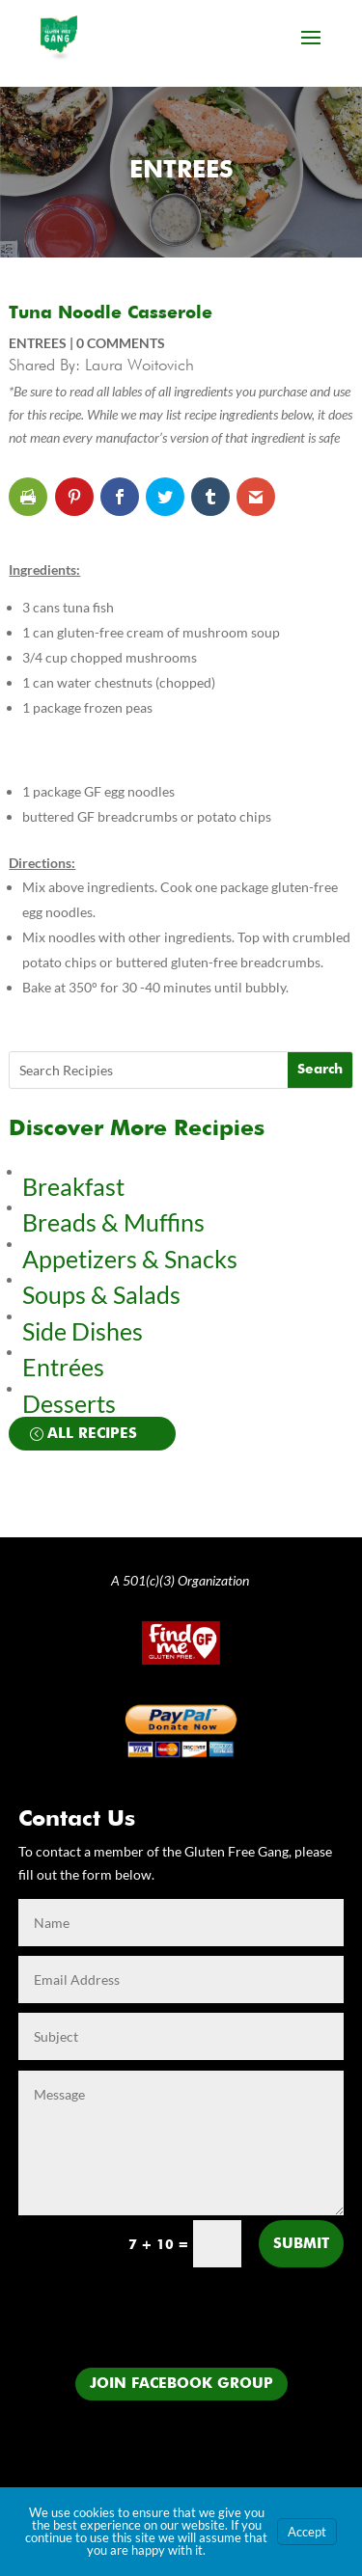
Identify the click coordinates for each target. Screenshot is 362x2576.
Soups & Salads (101, 1294)
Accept (307, 2531)
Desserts (71, 1403)
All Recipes (92, 1433)
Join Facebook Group (181, 2383)
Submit (301, 2244)
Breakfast (73, 1186)
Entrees (181, 171)
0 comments (120, 343)
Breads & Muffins (113, 1221)
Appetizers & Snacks (129, 1258)
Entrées (63, 1366)
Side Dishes (82, 1330)
